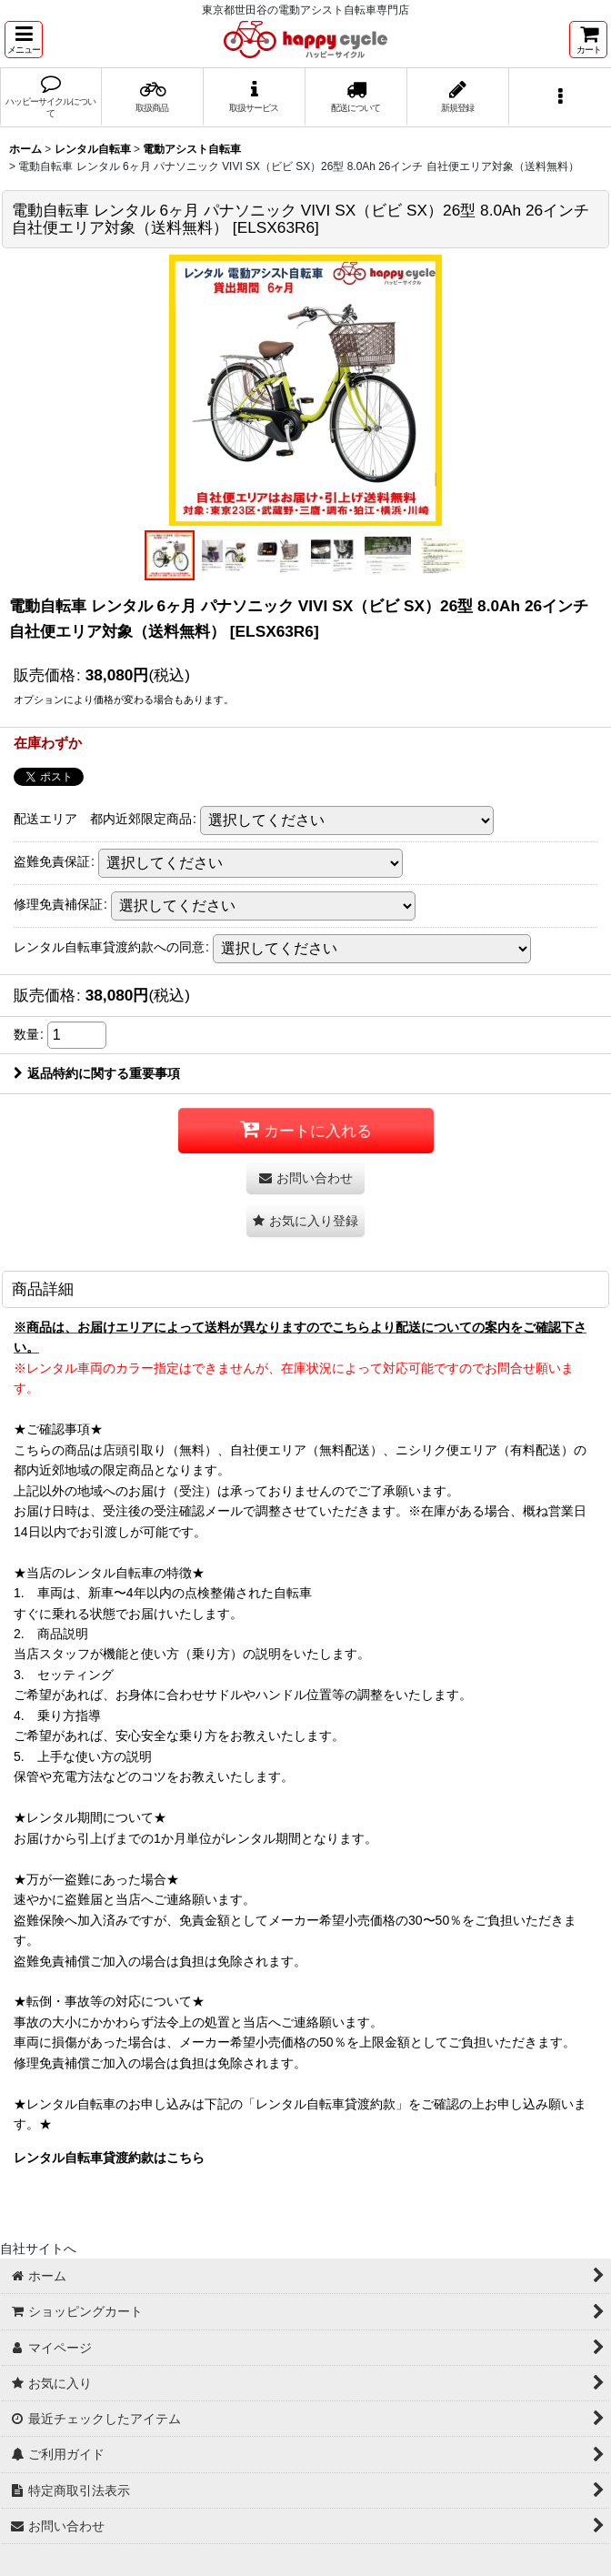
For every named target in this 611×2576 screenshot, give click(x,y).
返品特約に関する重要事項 (97, 1073)
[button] (24, 39)
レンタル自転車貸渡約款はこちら (109, 2157)
